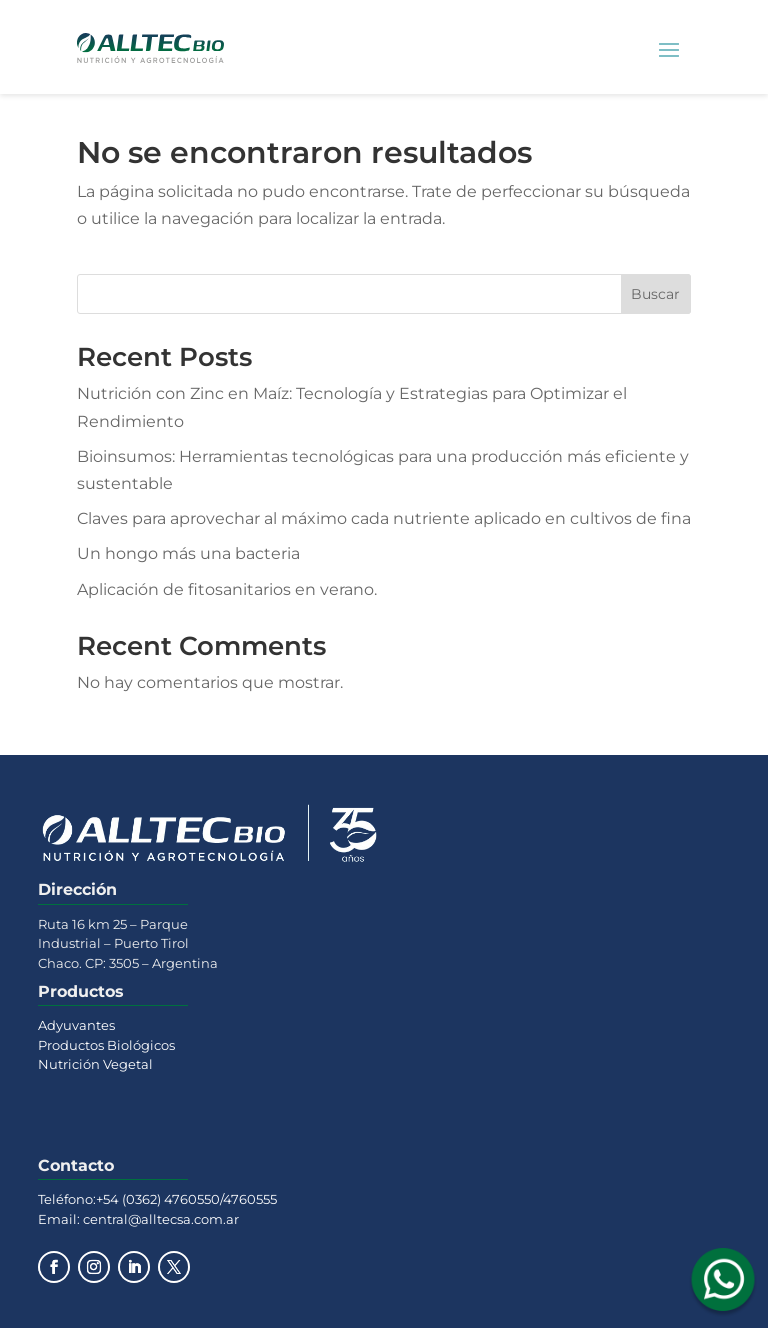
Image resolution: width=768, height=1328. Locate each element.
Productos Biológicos (106, 1045)
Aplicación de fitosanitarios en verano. (227, 589)
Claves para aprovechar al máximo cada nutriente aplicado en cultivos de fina (384, 518)
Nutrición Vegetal (95, 1064)
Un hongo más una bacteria (188, 553)
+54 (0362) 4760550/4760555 (186, 1199)
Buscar (655, 294)
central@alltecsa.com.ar (159, 1219)
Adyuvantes (76, 1025)
